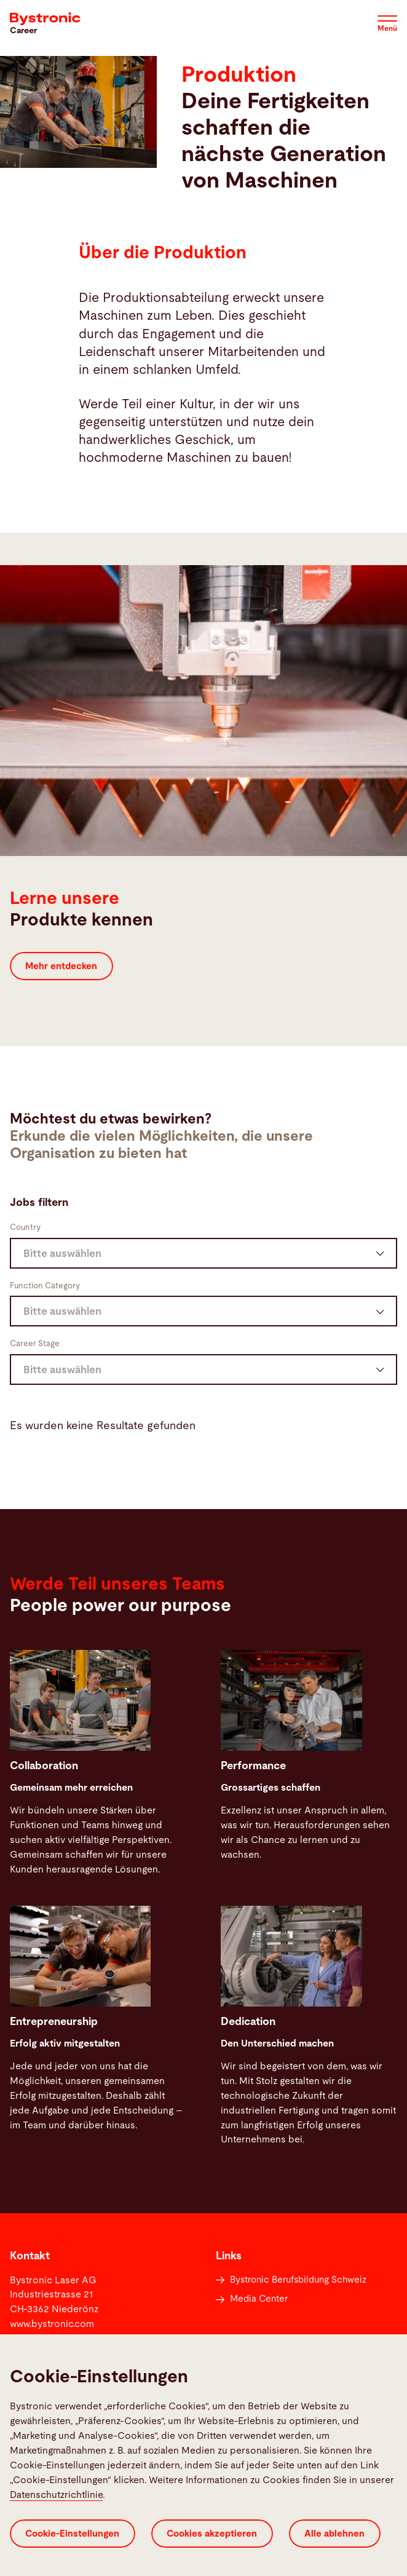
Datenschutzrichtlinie (56, 2495)
